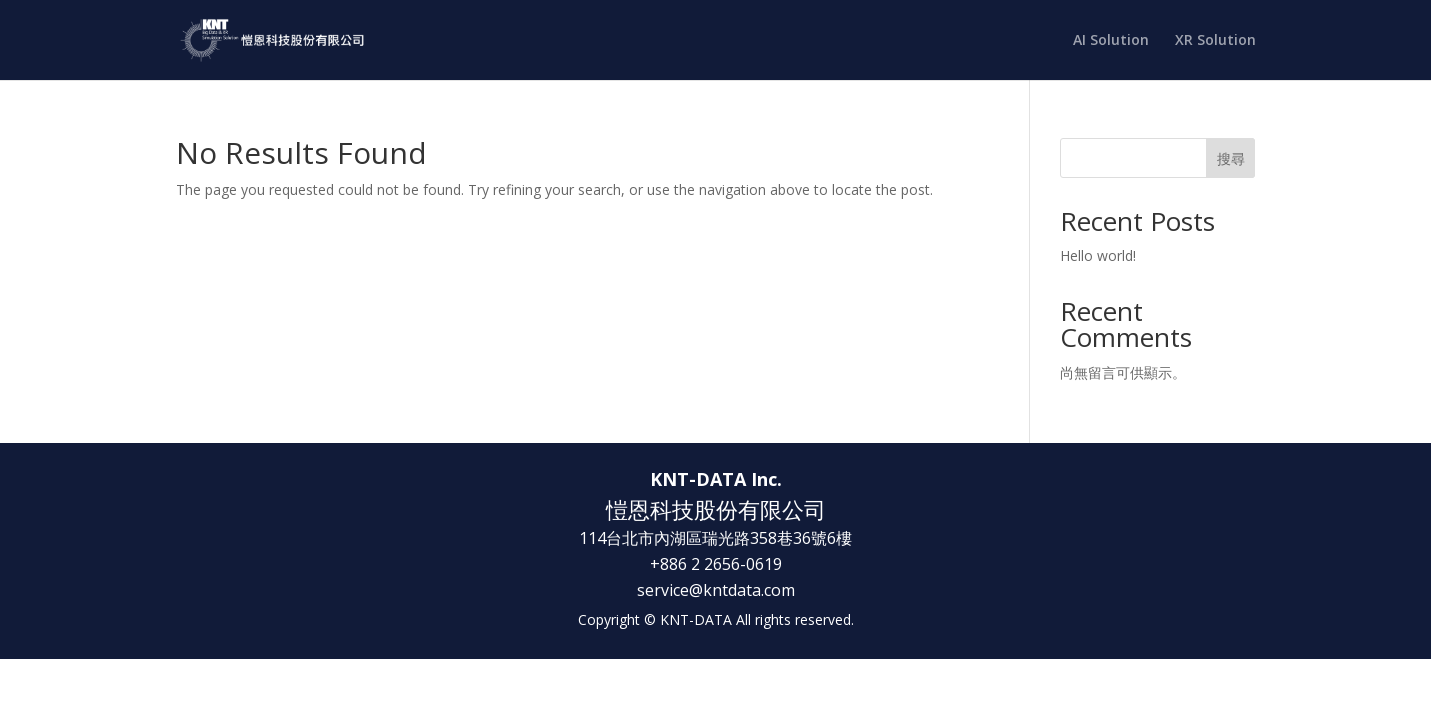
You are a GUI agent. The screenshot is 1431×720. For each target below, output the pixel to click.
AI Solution (1111, 41)
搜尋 (1231, 158)
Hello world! (1098, 255)
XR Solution (1215, 41)
